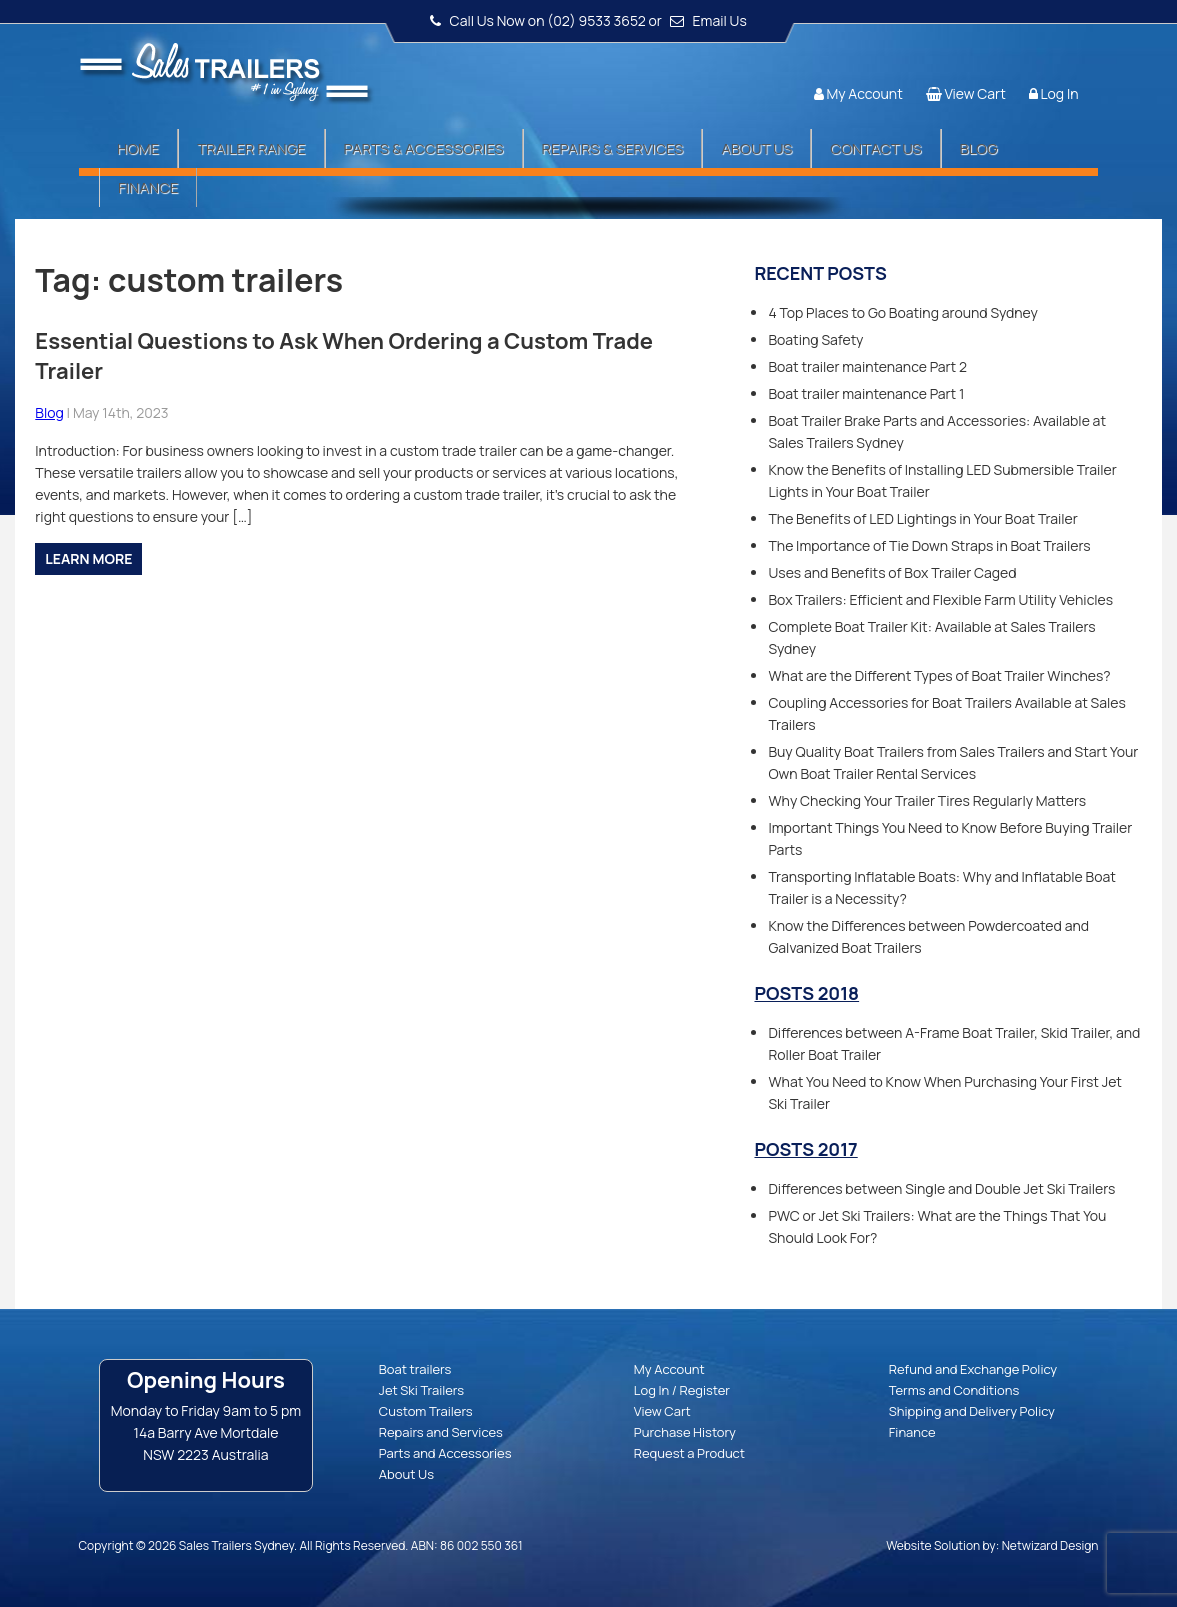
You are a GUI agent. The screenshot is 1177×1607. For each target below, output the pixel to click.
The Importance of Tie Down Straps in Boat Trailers (929, 545)
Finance (148, 187)
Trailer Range (251, 148)
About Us (756, 148)
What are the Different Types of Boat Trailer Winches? (939, 675)
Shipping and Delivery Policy (972, 1411)
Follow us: (1041, 55)
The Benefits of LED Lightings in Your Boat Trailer (922, 518)
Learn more (88, 558)
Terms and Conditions (954, 1390)
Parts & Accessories (424, 148)
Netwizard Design (1050, 1545)
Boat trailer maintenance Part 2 (867, 366)
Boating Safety (815, 339)
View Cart (974, 93)
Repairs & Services (613, 148)
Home (138, 148)
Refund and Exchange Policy (973, 1369)
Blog (979, 148)
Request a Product (689, 1453)
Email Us (720, 20)
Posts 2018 (806, 993)
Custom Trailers (426, 1411)
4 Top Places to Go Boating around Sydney (903, 312)
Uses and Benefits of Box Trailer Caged (892, 572)
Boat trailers (415, 1369)
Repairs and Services (441, 1432)
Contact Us (875, 148)
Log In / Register (682, 1390)
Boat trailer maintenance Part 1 (866, 393)
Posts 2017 (805, 1149)
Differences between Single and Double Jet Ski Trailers (941, 1188)
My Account (864, 93)
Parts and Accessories (445, 1453)
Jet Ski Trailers (421, 1390)
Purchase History (685, 1432)
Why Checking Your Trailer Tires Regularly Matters (927, 800)
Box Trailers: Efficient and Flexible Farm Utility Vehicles (940, 599)
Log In (1059, 93)
